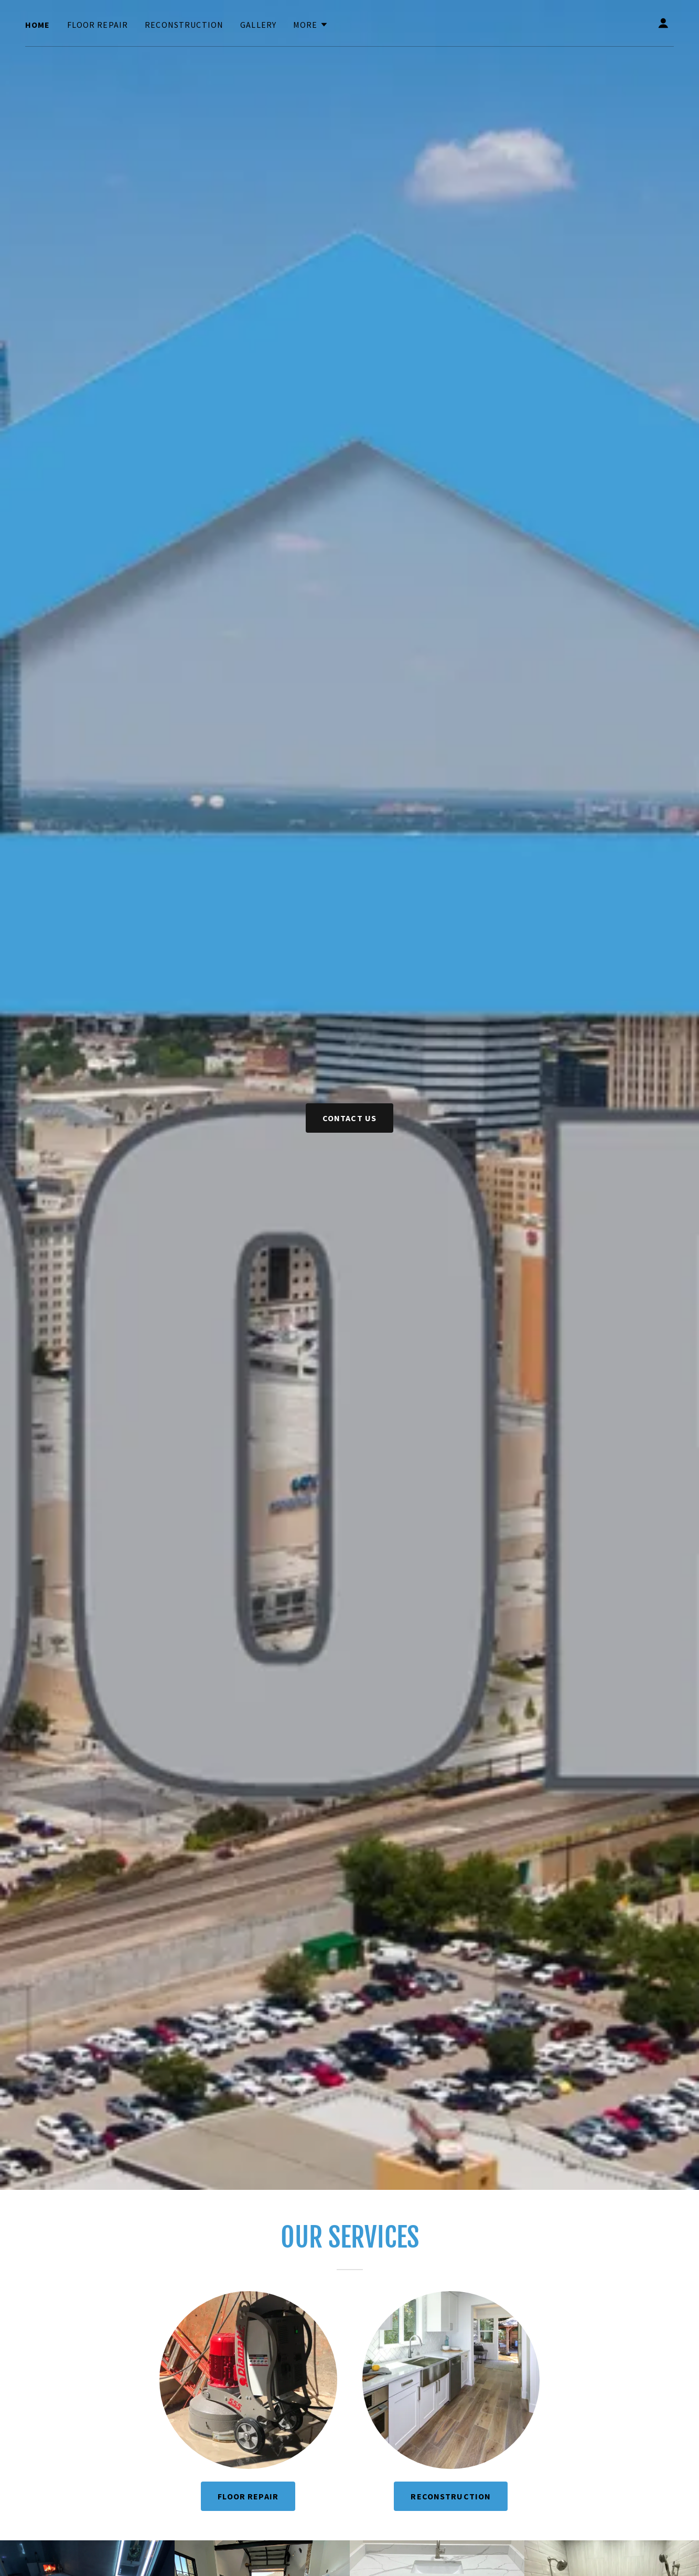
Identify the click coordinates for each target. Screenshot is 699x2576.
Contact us (349, 1118)
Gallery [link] (258, 24)
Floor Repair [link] (97, 24)
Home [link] (37, 24)
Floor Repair (248, 2496)
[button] (310, 24)
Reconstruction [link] (184, 24)
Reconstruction (451, 2496)
